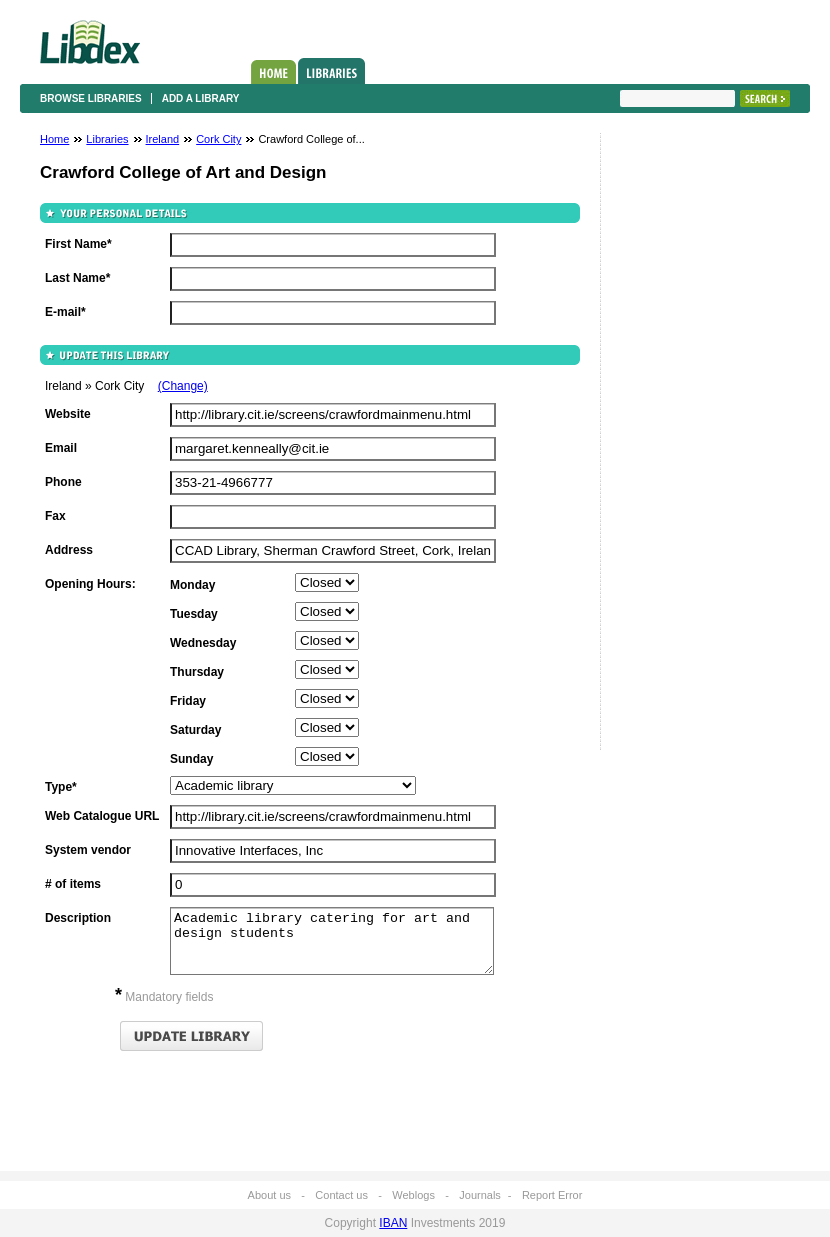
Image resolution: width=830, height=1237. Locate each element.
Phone (63, 482)
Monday (192, 585)
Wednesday (203, 643)
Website (68, 414)
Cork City (218, 139)
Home (273, 72)
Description (78, 918)
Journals (480, 1195)
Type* (61, 787)
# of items (73, 884)
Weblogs (413, 1195)
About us (269, 1195)
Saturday (195, 730)
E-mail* (65, 312)
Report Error (552, 1195)
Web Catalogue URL (102, 816)
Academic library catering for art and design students (332, 941)
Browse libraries (91, 98)
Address (69, 550)
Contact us (341, 1195)
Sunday (191, 759)
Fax (55, 516)
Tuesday (194, 614)
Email (61, 448)
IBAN (393, 1223)
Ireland (163, 139)
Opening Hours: (90, 584)
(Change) (183, 386)
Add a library (201, 98)
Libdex (90, 42)
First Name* (78, 244)
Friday (188, 701)
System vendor (88, 850)
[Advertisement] (680, 447)
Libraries (331, 71)
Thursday (197, 672)
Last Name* (77, 278)
